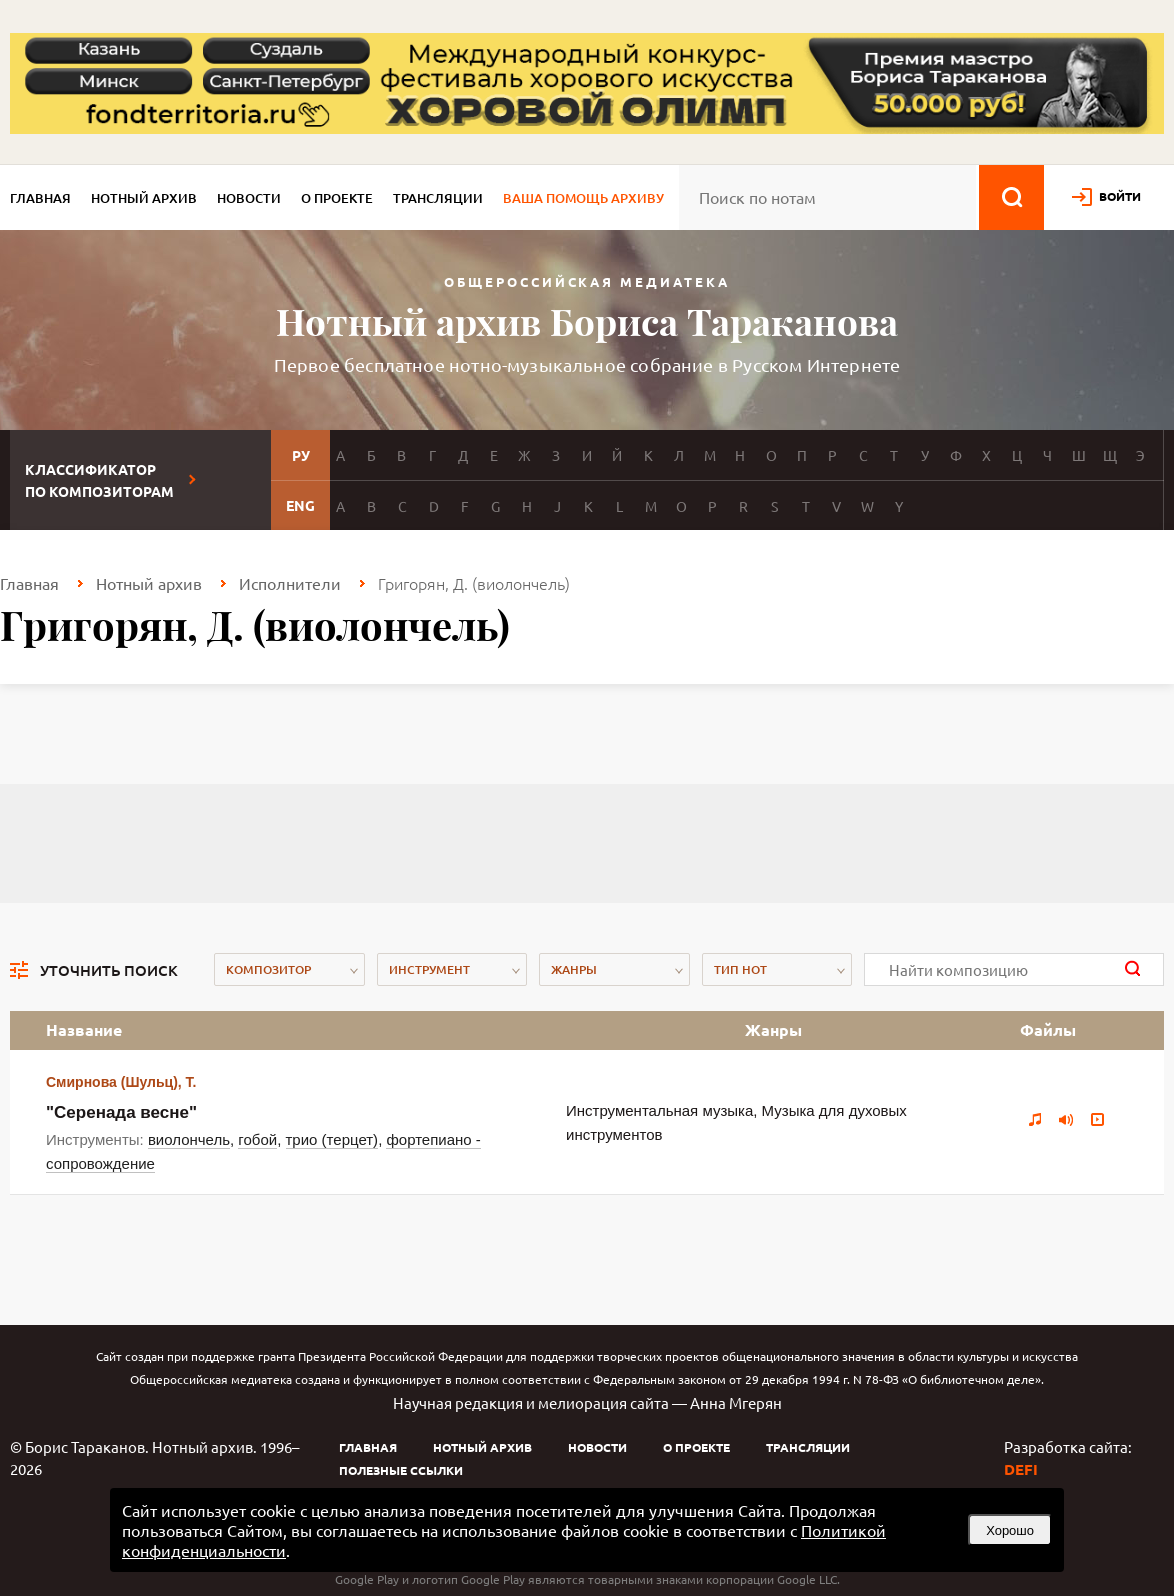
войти (1120, 196)
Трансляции (438, 198)
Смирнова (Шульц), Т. (121, 1082)
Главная (40, 198)
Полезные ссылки (401, 1470)
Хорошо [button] (1010, 1530)
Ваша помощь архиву (583, 198)
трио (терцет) (332, 1139)
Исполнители (290, 583)
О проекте (337, 198)
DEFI (1021, 1469)
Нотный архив (144, 198)
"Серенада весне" (121, 1112)
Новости (249, 198)
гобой (257, 1139)
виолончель (189, 1139)
